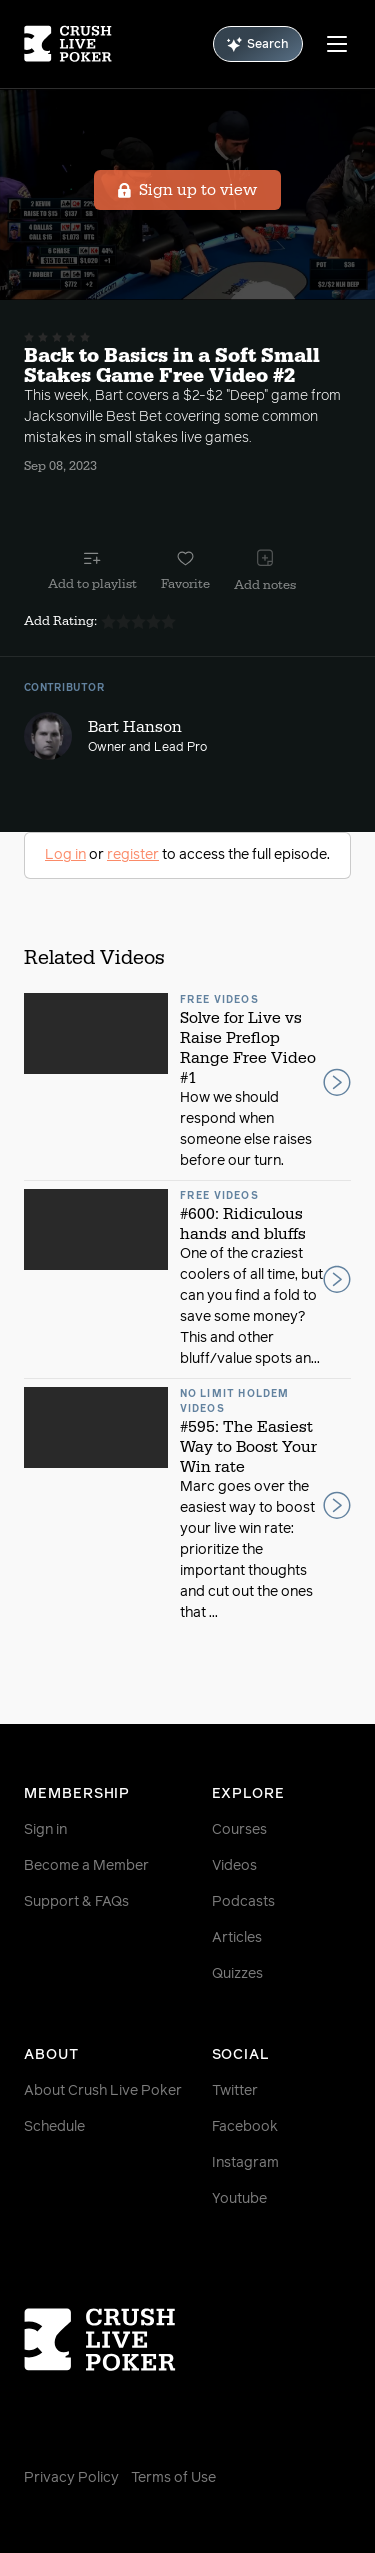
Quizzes (237, 1974)
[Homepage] (68, 44)
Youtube (239, 2199)
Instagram (245, 2163)
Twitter (235, 2091)
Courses (239, 1830)
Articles (237, 1938)
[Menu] (337, 44)
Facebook (245, 2127)
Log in (65, 855)
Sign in (45, 1830)
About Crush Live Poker (103, 2091)
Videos (234, 1866)
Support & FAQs (76, 1902)
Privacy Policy (71, 2478)
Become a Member (86, 1866)
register (133, 855)
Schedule (54, 2127)
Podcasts (243, 1902)
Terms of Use (173, 2478)
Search (258, 44)
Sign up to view (187, 190)
